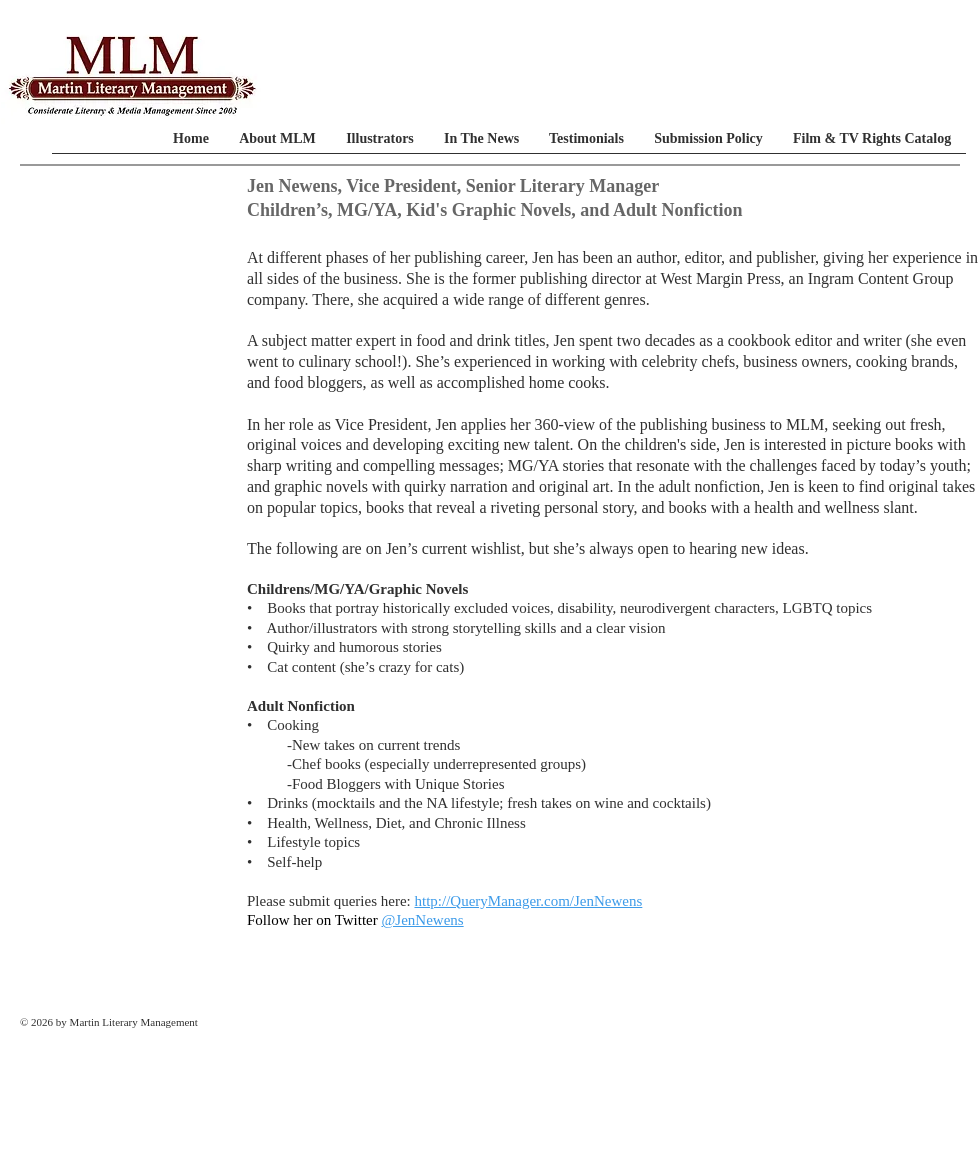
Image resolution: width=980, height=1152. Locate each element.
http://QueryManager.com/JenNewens (528, 901)
